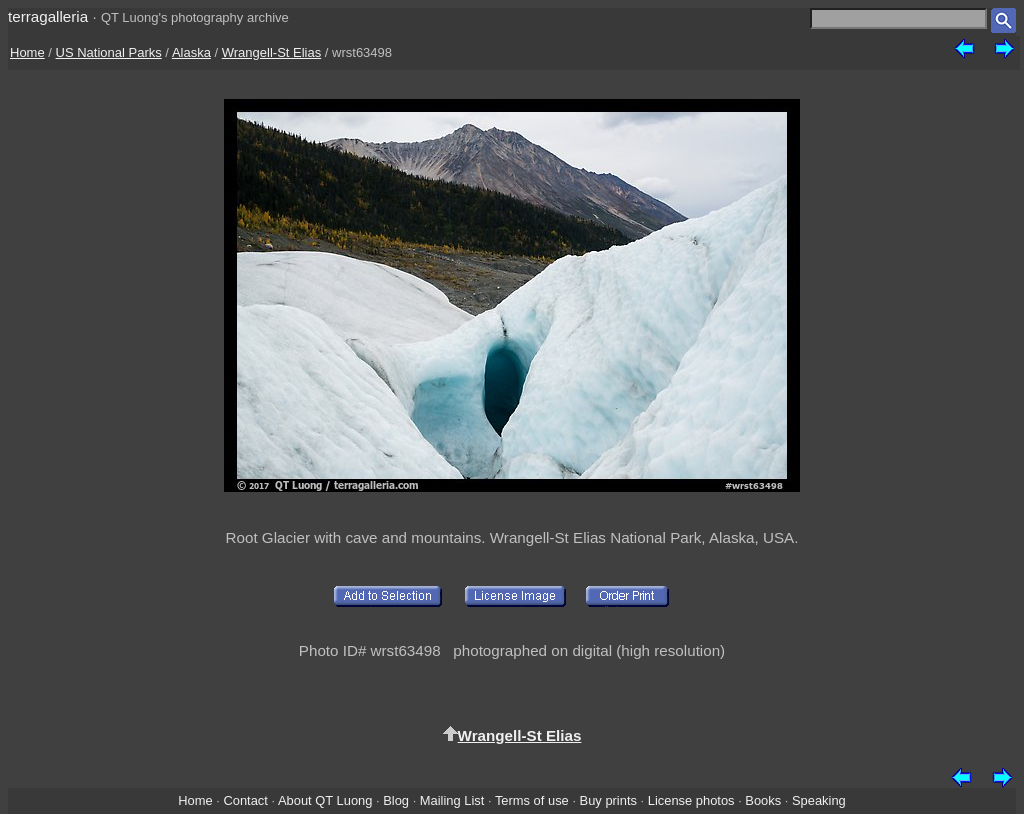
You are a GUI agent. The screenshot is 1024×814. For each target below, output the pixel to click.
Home (27, 52)
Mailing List (452, 800)
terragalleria (48, 16)
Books (763, 800)
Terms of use (532, 800)
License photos (691, 800)
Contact (245, 800)
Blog (396, 800)
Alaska (191, 52)
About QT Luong (325, 800)
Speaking (819, 800)
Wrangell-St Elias (271, 52)
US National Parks (109, 52)
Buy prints (608, 800)
